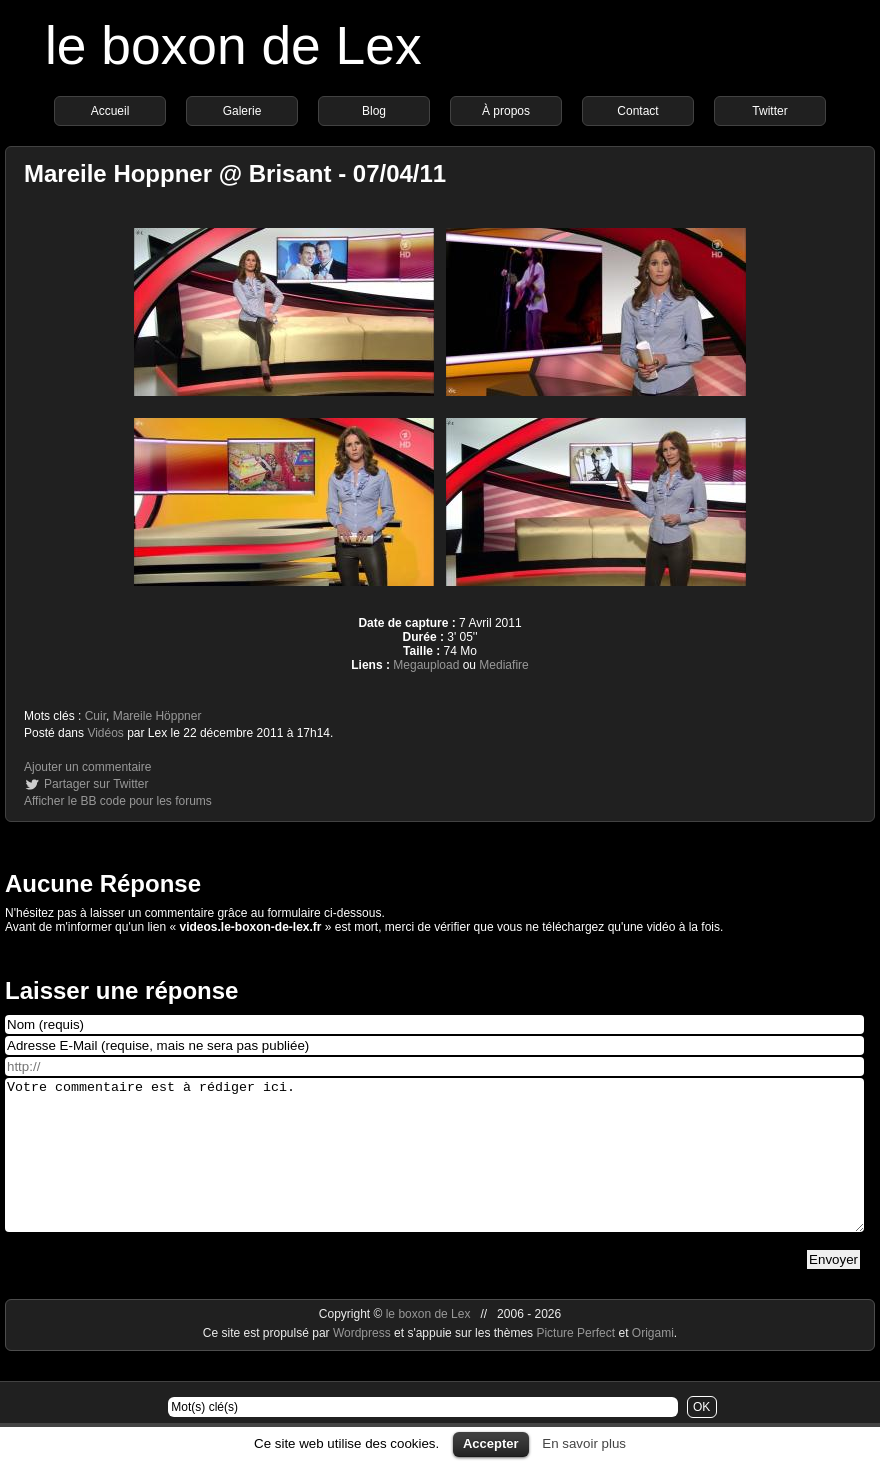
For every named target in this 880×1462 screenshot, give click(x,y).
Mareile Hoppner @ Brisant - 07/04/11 (235, 173)
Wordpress (363, 1363)
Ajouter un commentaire (87, 767)
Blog (374, 111)
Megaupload (426, 665)
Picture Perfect (575, 1363)
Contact (637, 111)
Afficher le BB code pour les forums (118, 801)
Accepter (491, 1443)
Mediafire (503, 665)
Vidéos (105, 733)
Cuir (95, 716)
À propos (506, 111)
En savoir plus (584, 1443)
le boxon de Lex (233, 45)
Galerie (242, 111)
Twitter (769, 111)
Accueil (110, 111)
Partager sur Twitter (96, 784)
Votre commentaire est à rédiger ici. (434, 1170)
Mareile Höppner (157, 716)
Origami (653, 1363)
